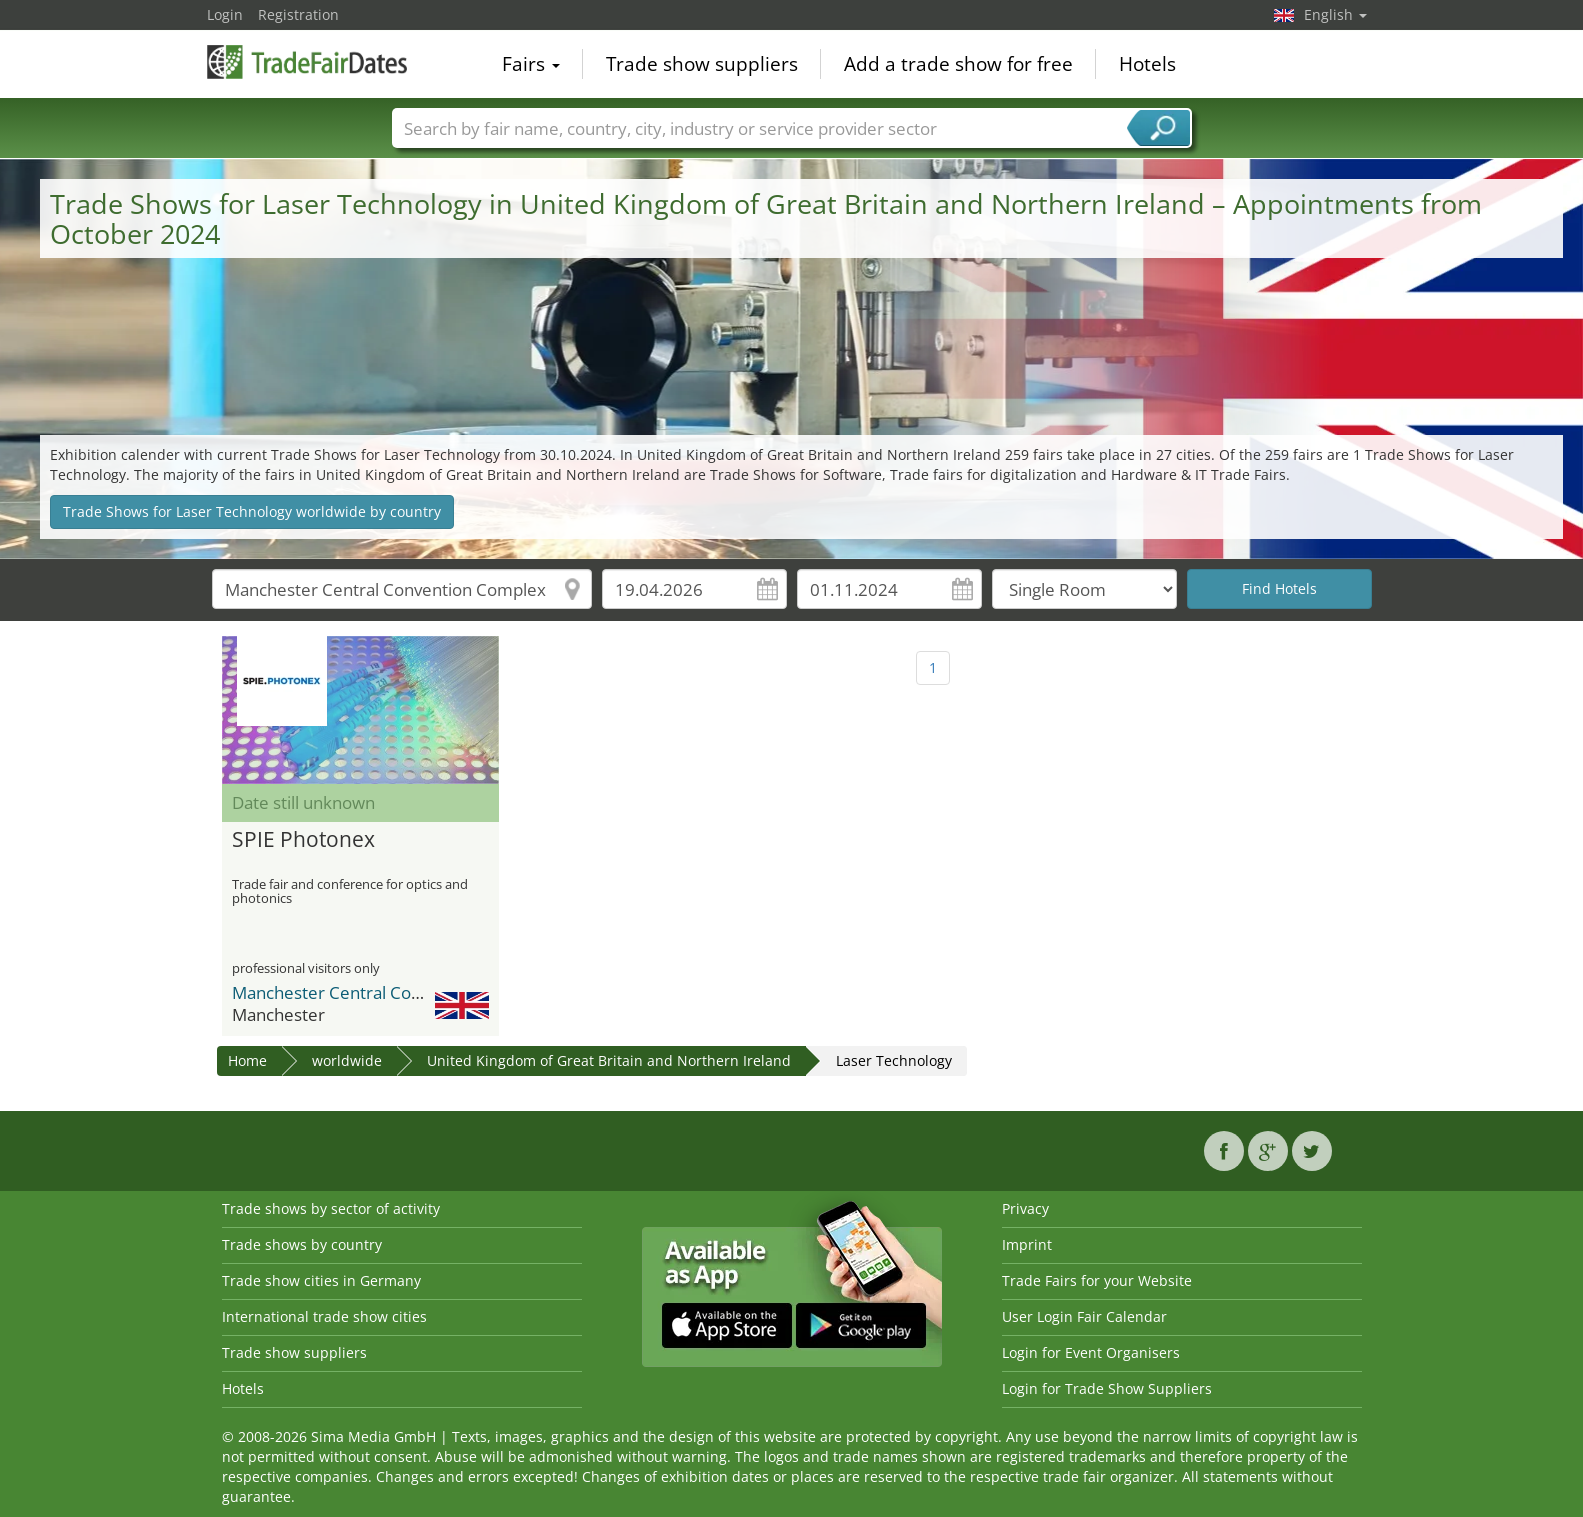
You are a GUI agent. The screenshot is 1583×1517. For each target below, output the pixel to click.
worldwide (347, 1060)
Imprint (1027, 1244)
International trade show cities (324, 1316)
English (1335, 14)
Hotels (1147, 64)
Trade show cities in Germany (321, 1280)
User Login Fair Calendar (1084, 1316)
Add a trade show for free (958, 64)
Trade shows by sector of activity (331, 1208)
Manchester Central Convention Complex (392, 992)
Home (247, 1060)
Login (225, 14)
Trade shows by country (302, 1244)
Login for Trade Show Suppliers (1107, 1388)
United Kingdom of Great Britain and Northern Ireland (609, 1060)
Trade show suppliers (702, 64)
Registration (298, 14)
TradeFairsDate (307, 62)
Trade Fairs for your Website (1097, 1280)
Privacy (1025, 1208)
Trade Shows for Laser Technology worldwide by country (252, 511)
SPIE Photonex (303, 840)
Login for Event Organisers (1091, 1352)
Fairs (531, 64)
